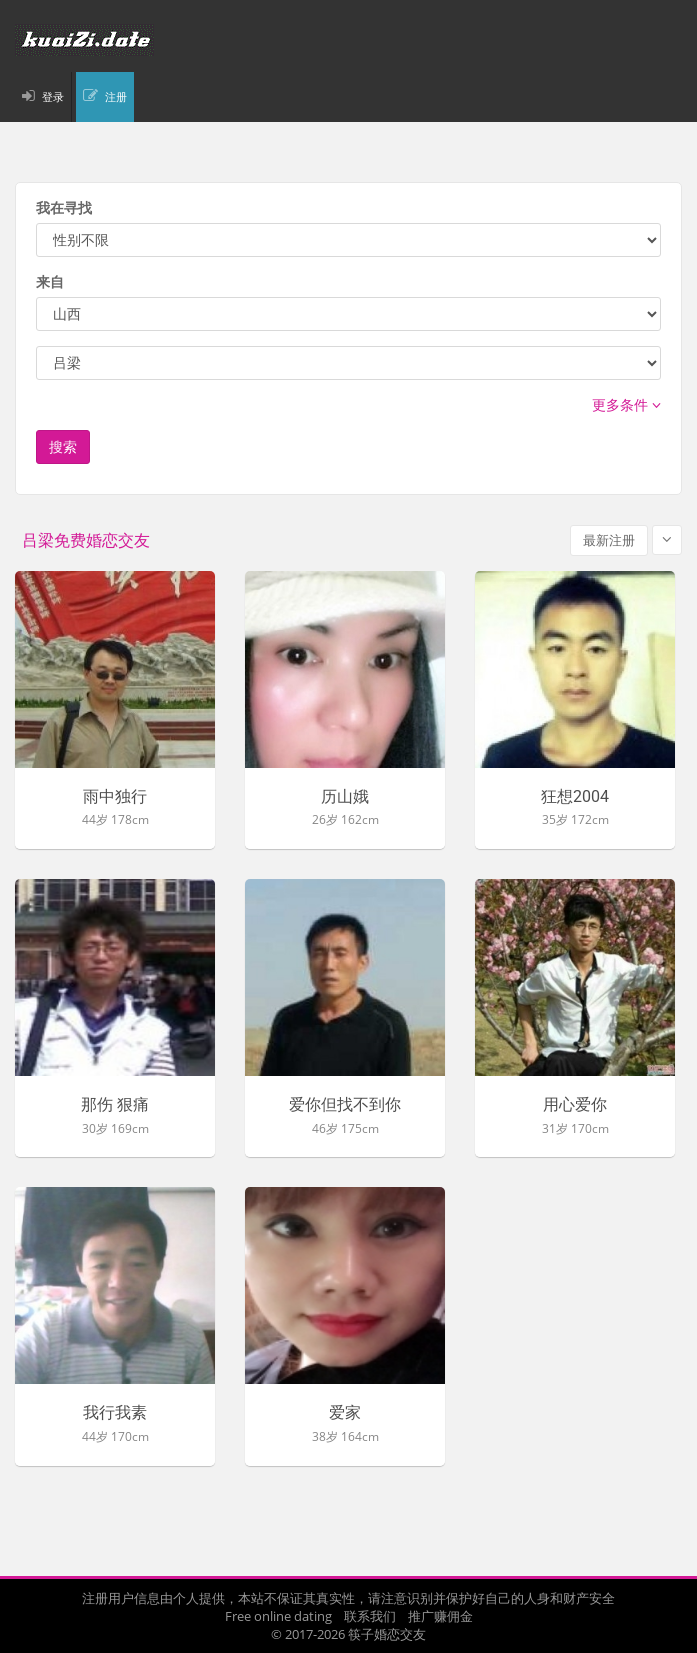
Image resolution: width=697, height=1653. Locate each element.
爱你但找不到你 (345, 1105)
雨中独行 (115, 797)
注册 (116, 96)
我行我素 (115, 1413)
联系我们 (370, 1616)
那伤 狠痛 (115, 1105)
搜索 (63, 446)
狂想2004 (575, 797)
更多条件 (626, 404)
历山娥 (345, 797)
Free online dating (278, 1616)
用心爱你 (575, 1105)
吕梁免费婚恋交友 (86, 540)
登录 (53, 96)
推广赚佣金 (440, 1616)
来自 (50, 281)
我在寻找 (64, 207)
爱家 (345, 1413)
